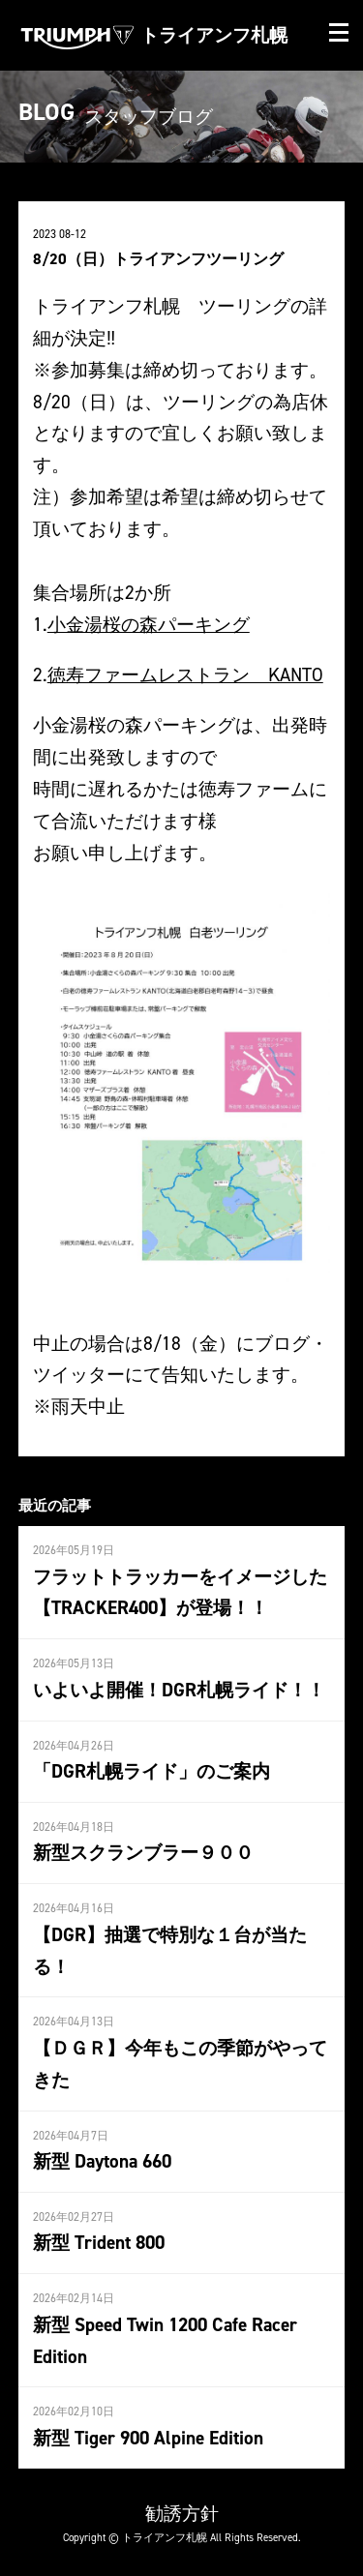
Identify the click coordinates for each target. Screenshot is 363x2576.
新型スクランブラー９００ (143, 1852)
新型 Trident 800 (99, 2242)
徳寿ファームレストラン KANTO (185, 674)
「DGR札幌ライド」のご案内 (151, 1770)
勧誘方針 (182, 2513)
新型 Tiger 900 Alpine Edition (148, 2437)
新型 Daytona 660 (102, 2160)
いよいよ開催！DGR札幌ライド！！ (179, 1689)
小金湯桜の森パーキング (148, 624)
